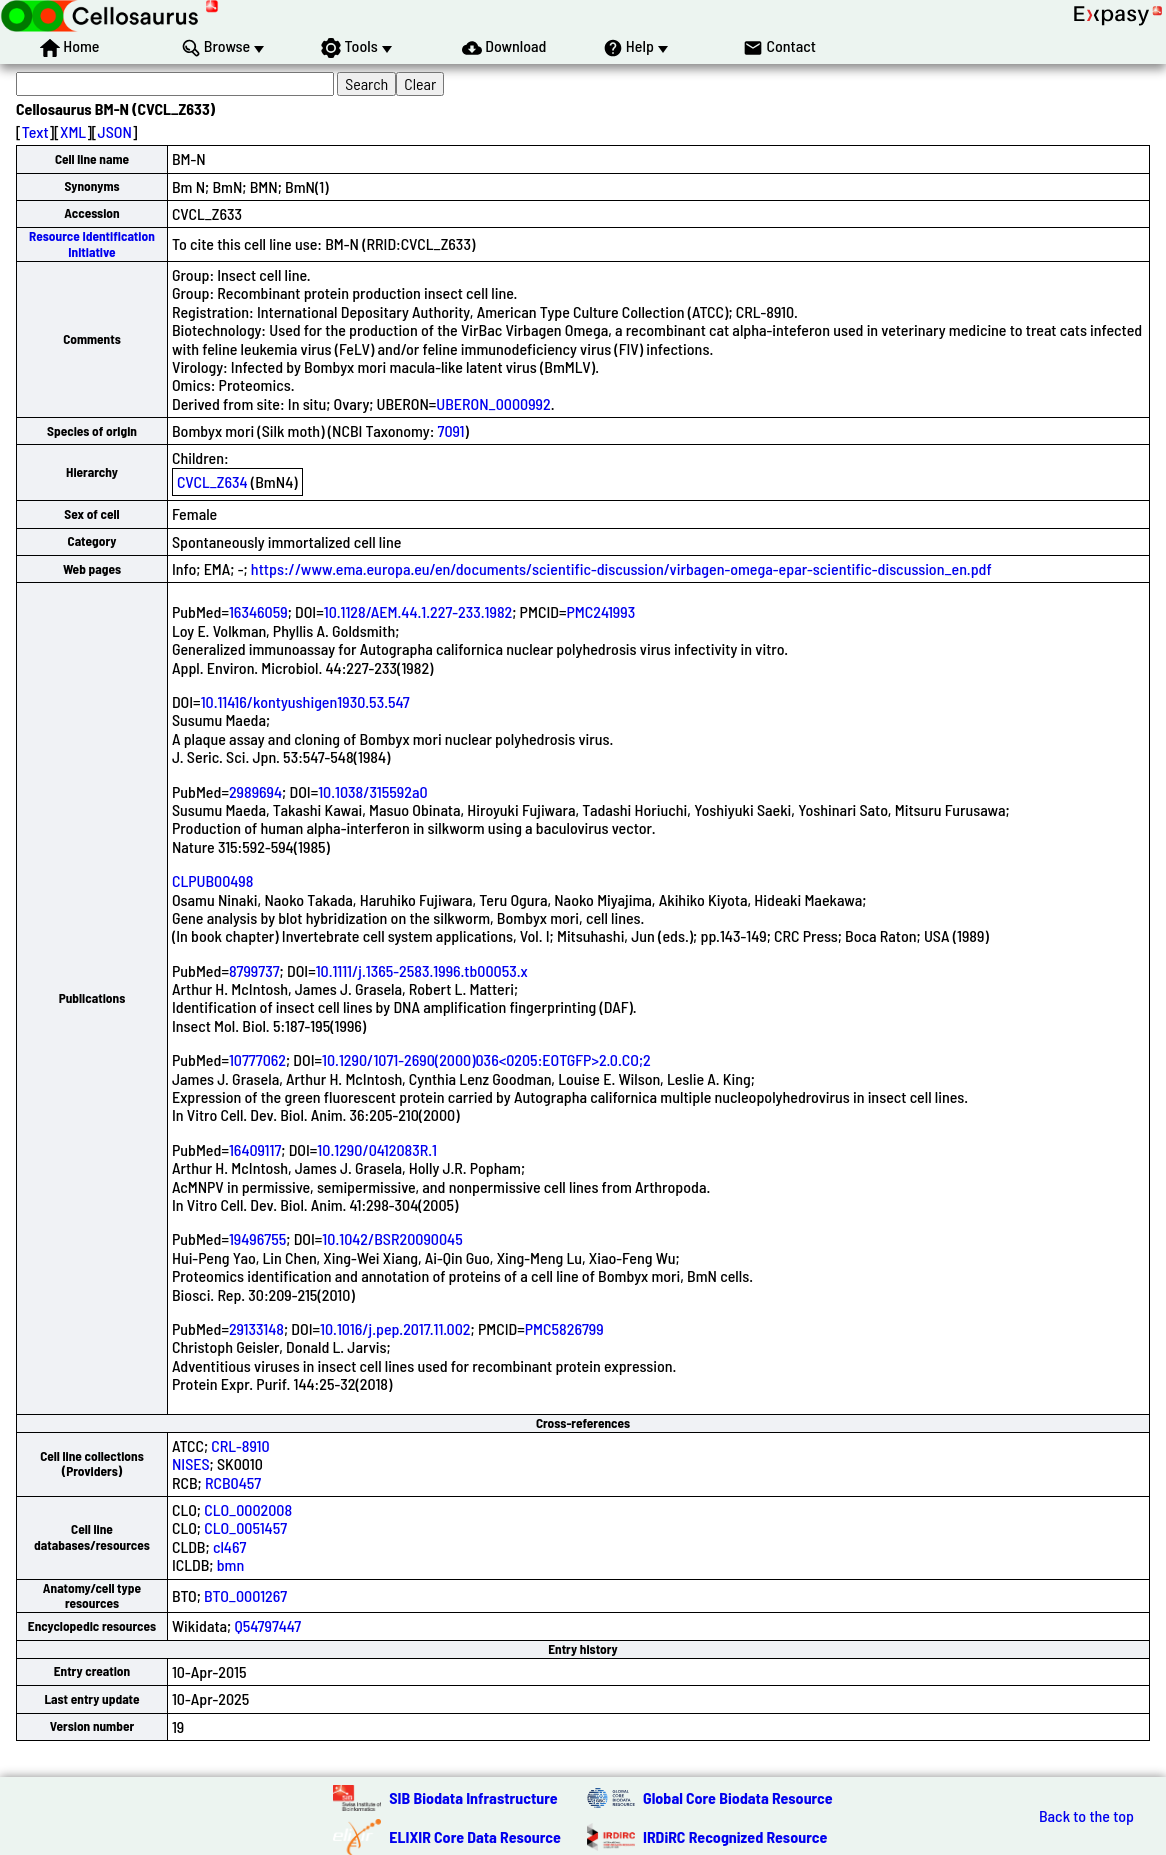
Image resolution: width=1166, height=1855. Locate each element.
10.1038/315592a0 (372, 791)
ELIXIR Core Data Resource (475, 1836)
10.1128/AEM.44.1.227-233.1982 (418, 611)
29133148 (256, 1328)
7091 (451, 430)
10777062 (257, 1059)
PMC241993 (600, 611)
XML (73, 131)
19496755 (257, 1238)
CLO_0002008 (248, 1509)
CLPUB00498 (213, 880)
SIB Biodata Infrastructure (473, 1797)
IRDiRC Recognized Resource (735, 1836)
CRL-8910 (240, 1445)
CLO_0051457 (245, 1527)
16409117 (255, 1149)
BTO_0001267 (245, 1595)
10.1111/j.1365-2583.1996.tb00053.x (422, 970)
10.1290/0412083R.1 (377, 1149)
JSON (115, 131)
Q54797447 (267, 1625)
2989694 (255, 791)
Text (35, 131)
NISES (191, 1463)
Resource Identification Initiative (92, 243)
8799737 (254, 970)
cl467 (229, 1546)
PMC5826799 (564, 1328)
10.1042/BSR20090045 (392, 1238)
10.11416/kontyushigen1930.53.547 (305, 701)
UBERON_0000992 (493, 403)
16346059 (258, 611)
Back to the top (1086, 1816)
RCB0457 (233, 1482)
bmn (231, 1564)
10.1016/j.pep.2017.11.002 (395, 1328)
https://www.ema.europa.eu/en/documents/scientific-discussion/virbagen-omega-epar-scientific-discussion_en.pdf (621, 568)
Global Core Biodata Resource (738, 1797)
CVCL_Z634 (212, 481)
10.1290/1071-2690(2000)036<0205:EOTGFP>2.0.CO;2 (486, 1059)
